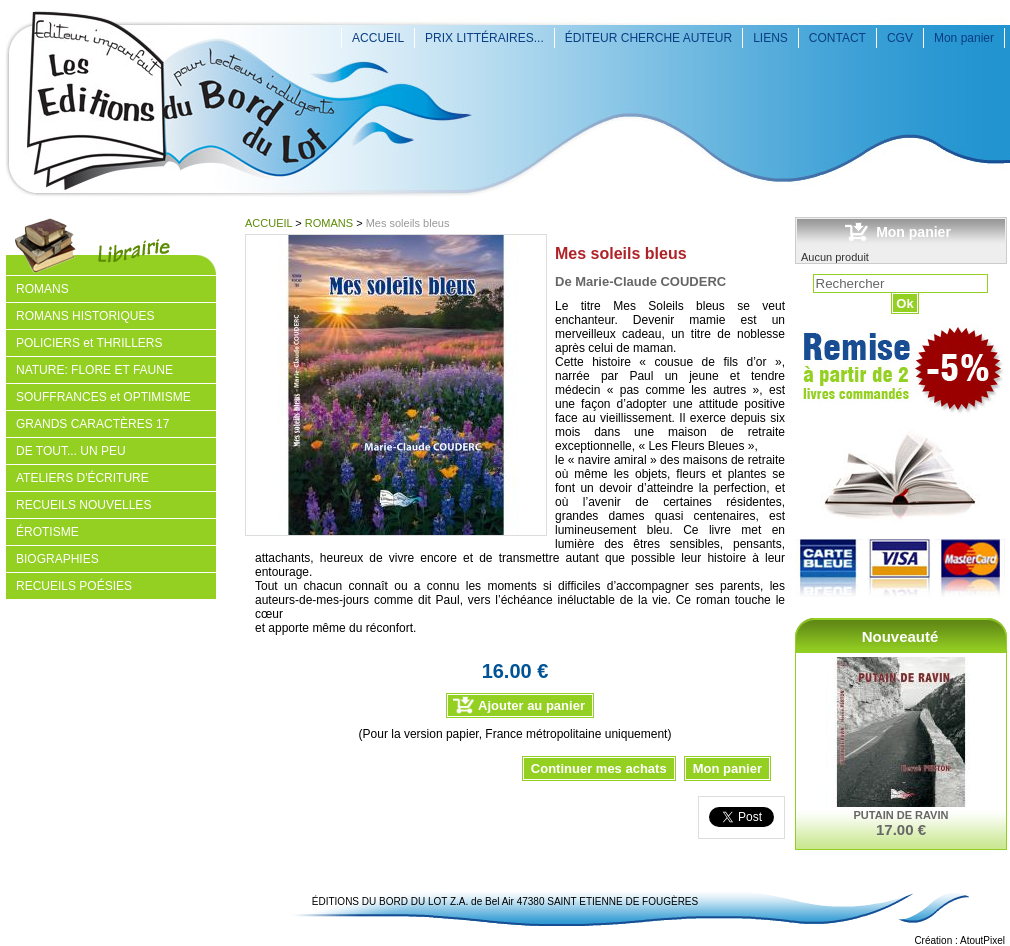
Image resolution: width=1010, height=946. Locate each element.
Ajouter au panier (531, 705)
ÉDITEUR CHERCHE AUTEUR (648, 38)
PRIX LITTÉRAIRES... (484, 38)
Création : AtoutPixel (959, 940)
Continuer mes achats (599, 768)
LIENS (770, 38)
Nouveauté (900, 636)
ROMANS (329, 223)
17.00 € (901, 829)
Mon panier (964, 38)
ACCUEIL (378, 38)
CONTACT (837, 38)
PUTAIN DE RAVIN (901, 815)
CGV (900, 38)
